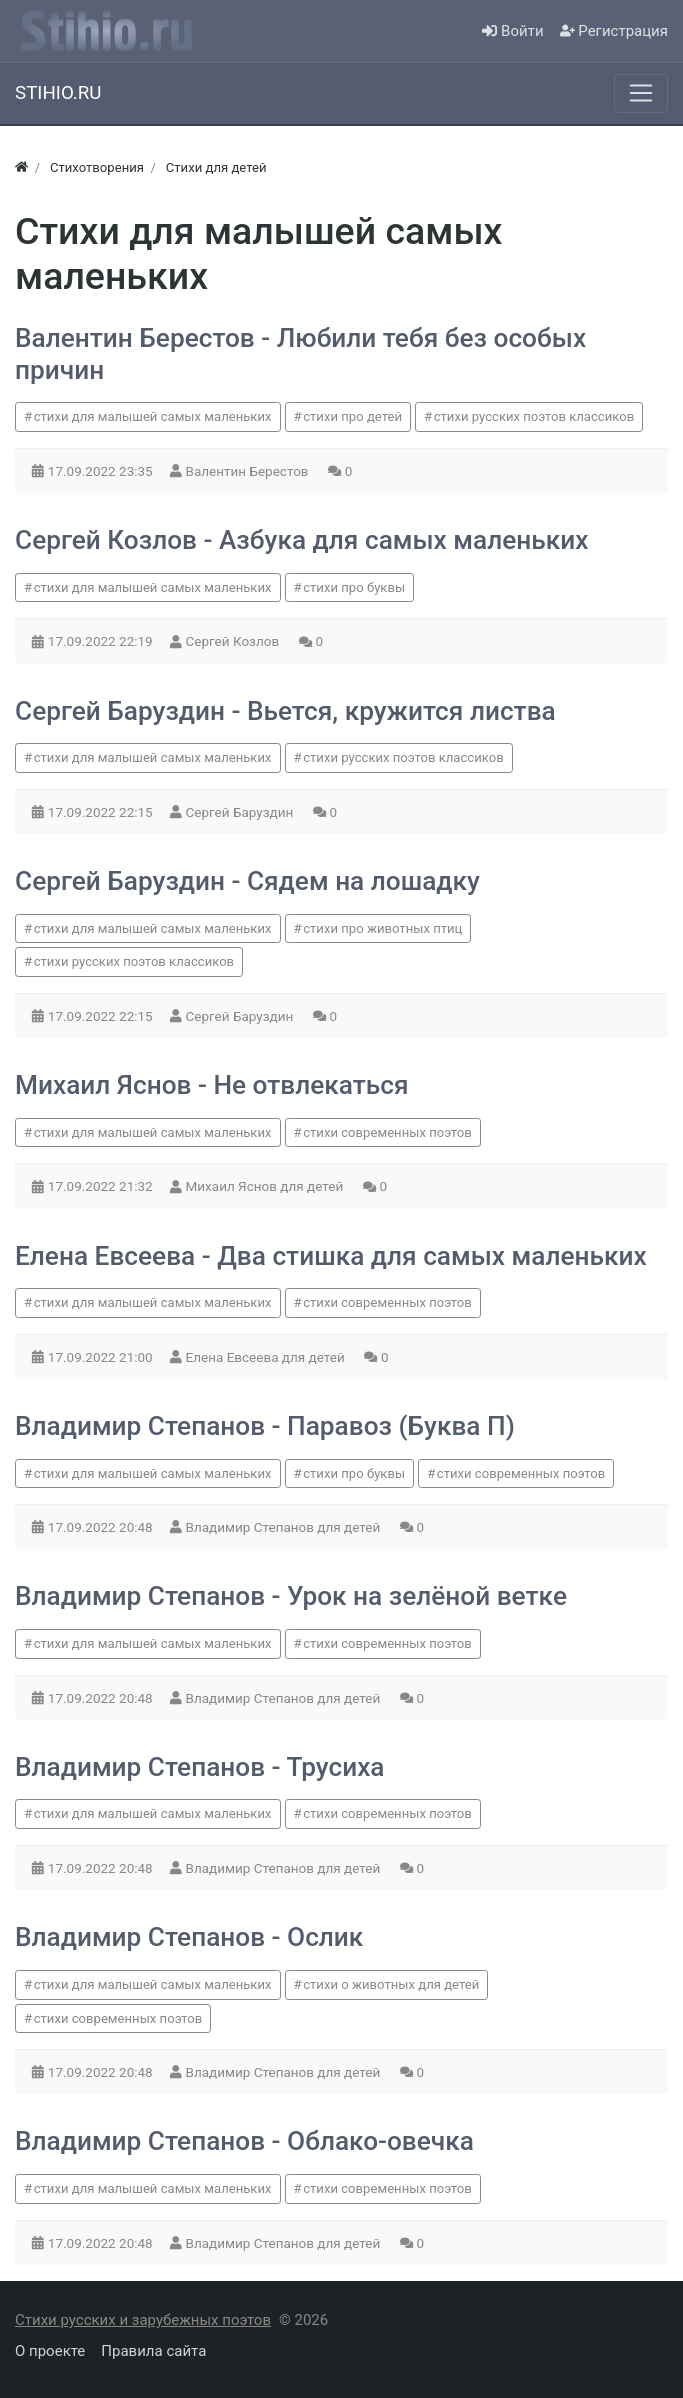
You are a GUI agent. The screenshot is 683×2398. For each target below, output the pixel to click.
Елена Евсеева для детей (267, 1357)
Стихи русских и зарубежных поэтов (143, 2320)
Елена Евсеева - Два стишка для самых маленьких (331, 1256)
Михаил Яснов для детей (266, 1186)
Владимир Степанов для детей (285, 1527)
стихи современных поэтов (387, 1132)
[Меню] (641, 93)
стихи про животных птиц (382, 928)
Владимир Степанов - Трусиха (200, 1767)
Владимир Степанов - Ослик (189, 1937)
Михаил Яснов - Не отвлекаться (211, 1085)
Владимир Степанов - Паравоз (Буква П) (265, 1426)
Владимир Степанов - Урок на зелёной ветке (291, 1596)
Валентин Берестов (249, 471)
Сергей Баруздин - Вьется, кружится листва (285, 711)
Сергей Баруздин (241, 812)
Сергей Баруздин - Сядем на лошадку (247, 881)
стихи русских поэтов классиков (534, 416)
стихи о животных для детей (391, 1984)
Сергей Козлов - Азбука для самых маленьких (301, 540)
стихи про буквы (354, 587)
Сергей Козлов (234, 641)
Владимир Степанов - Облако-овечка (244, 2141)
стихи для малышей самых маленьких (153, 416)
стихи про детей (352, 416)
